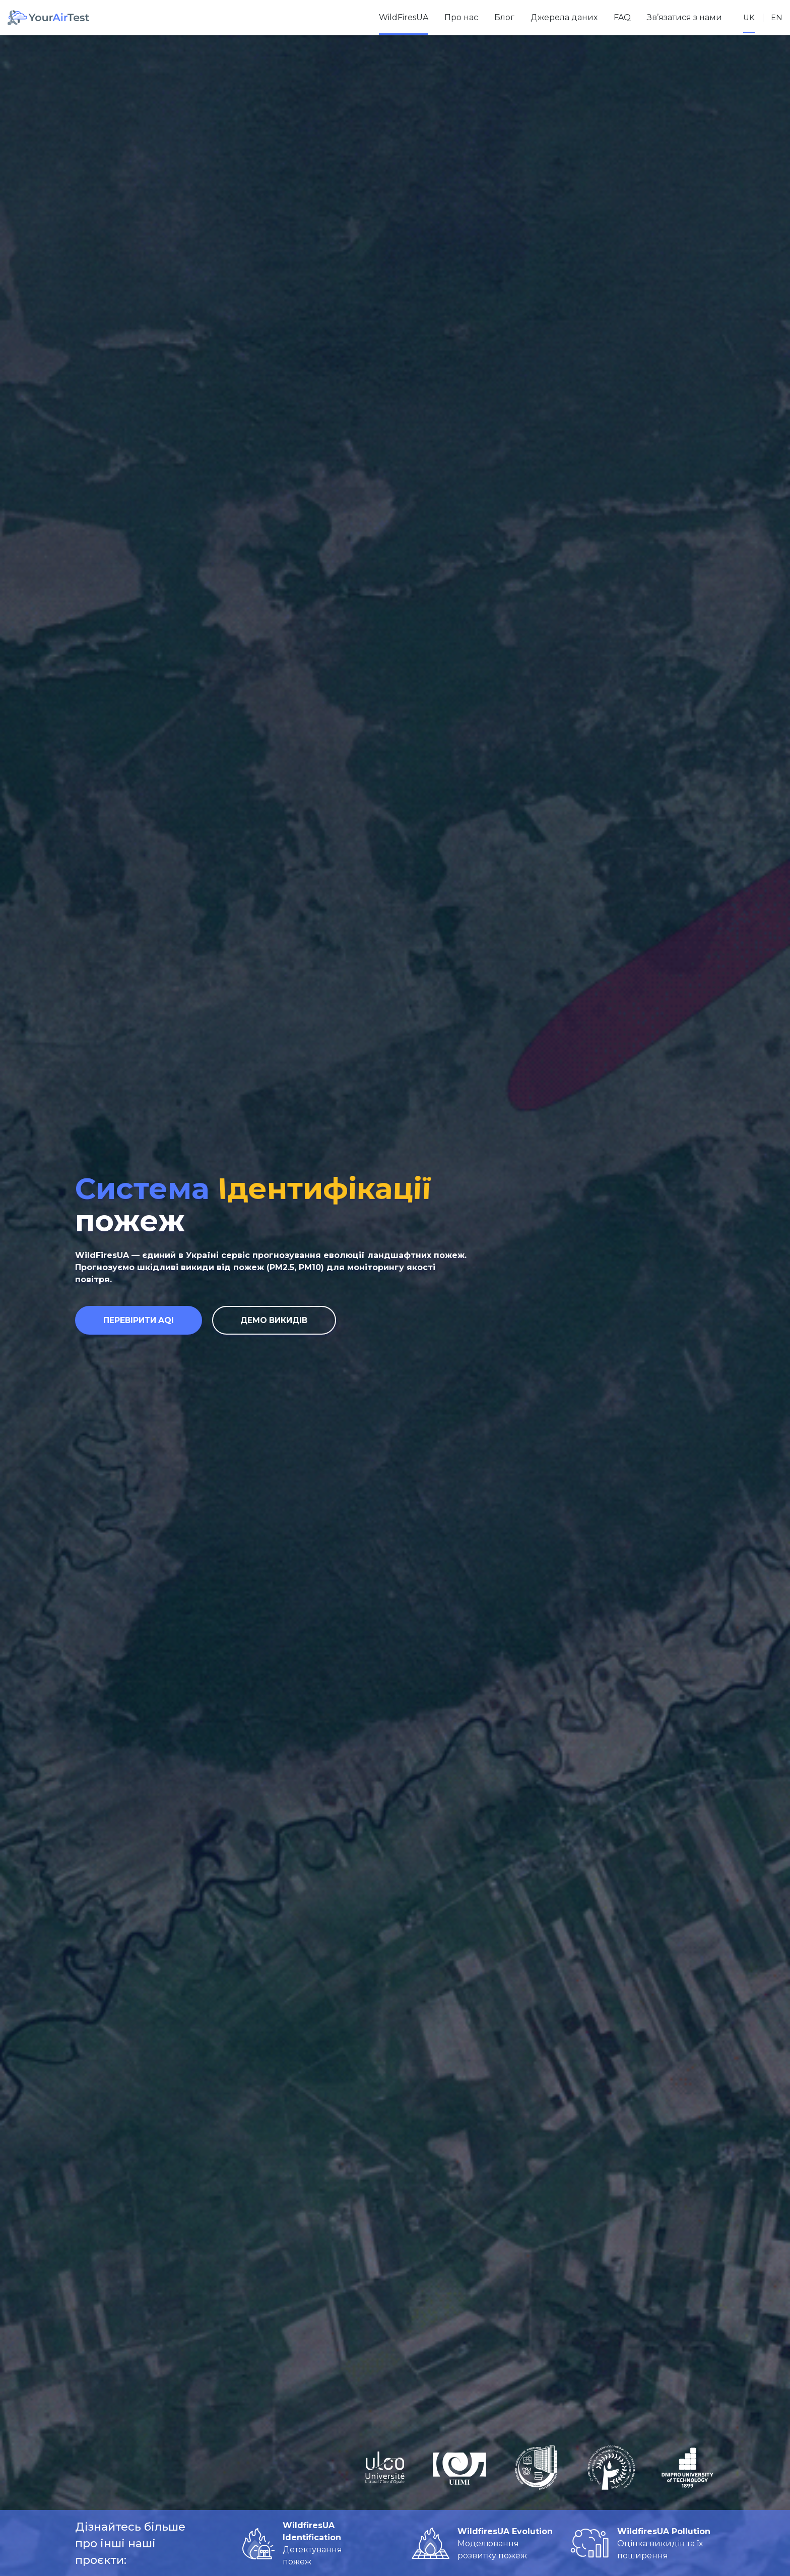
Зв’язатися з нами (683, 17)
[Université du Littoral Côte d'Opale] (385, 2467)
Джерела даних (563, 17)
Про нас (460, 17)
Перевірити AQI (142, 1322)
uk (748, 17)
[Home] (48, 17)
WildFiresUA (402, 17)
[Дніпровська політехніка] (687, 2467)
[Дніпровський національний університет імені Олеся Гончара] (536, 2467)
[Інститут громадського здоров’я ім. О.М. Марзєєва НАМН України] (611, 2467)
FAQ (621, 17)
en (776, 17)
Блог (503, 17)
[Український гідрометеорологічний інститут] (460, 2467)
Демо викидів (286, 1322)
